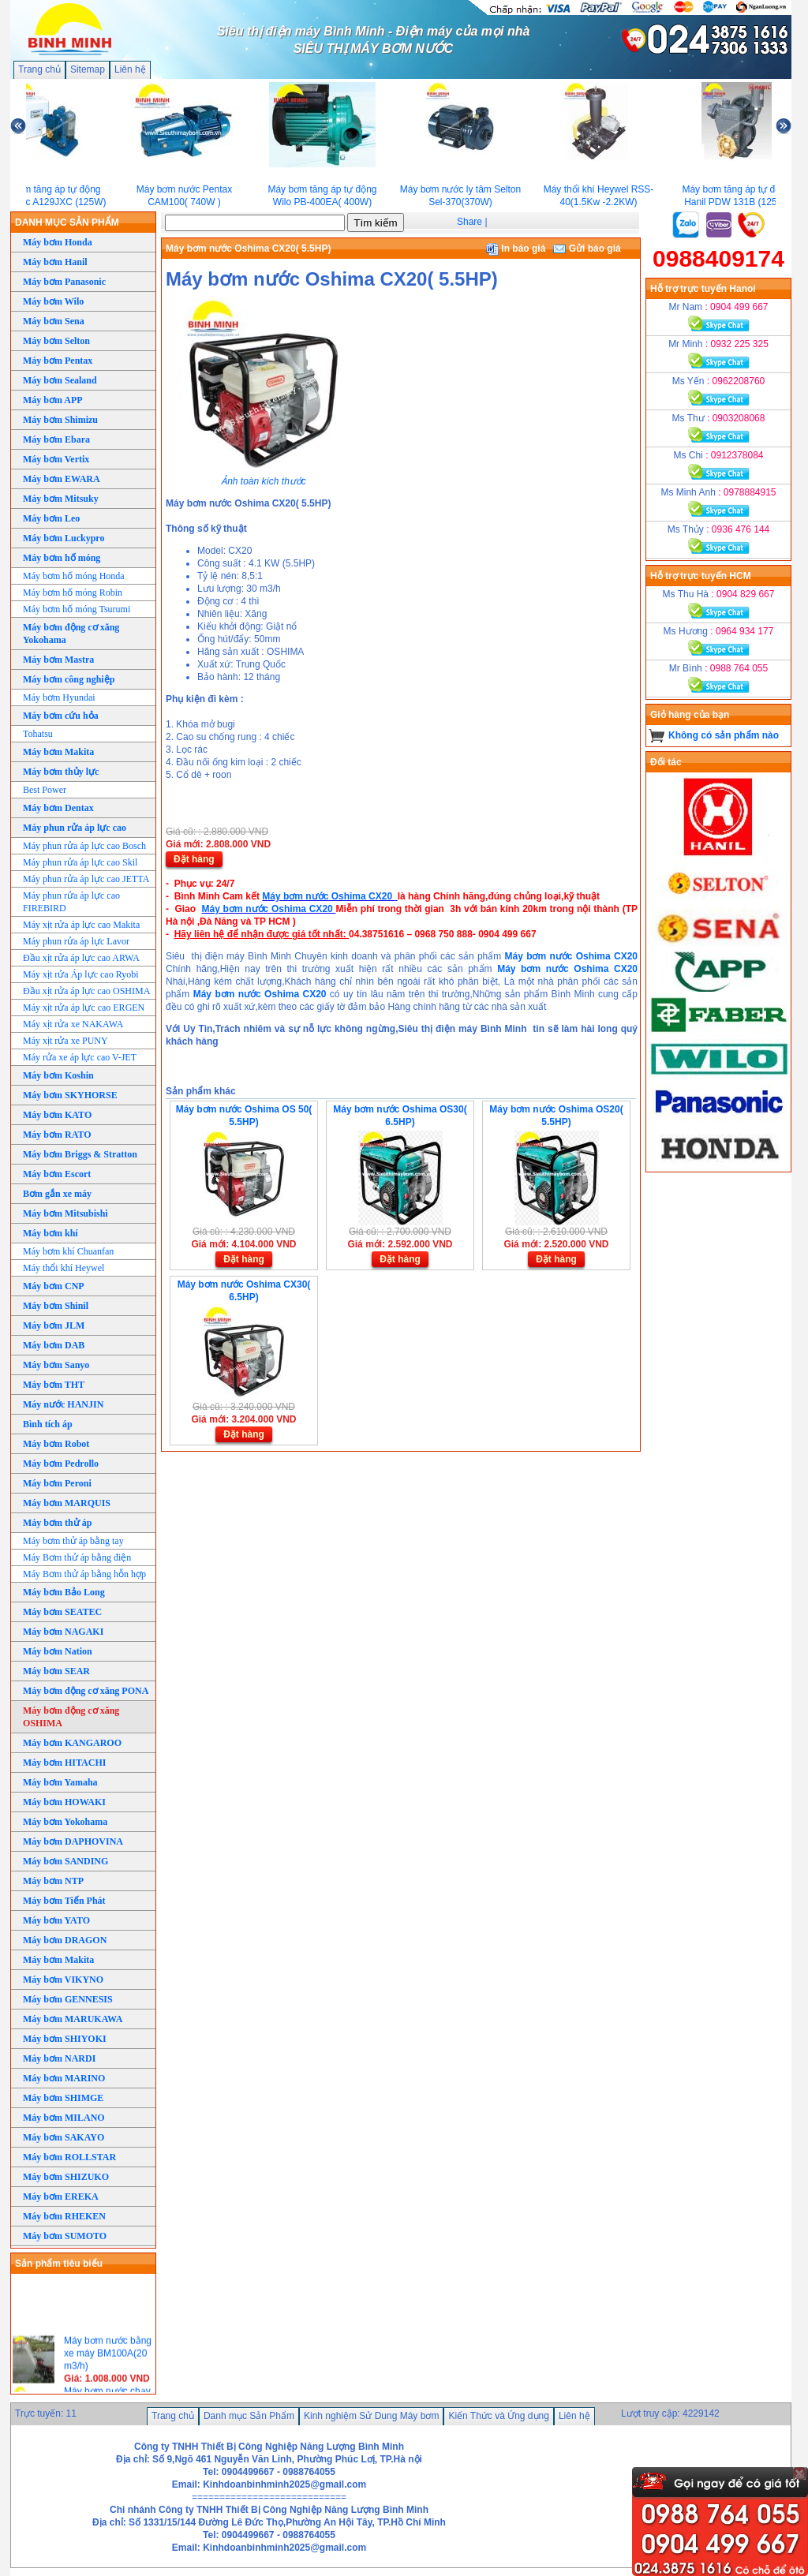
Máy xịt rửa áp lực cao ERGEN (83, 1007)
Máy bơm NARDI (59, 2058)
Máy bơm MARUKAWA (72, 2019)
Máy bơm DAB (53, 1345)
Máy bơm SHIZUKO (66, 2176)
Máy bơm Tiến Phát (64, 1900)
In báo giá (515, 248)
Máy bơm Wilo (53, 301)
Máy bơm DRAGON (65, 1940)
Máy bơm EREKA (61, 2196)
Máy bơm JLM (53, 1325)
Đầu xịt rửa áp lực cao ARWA (81, 957)
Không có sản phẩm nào (723, 735)
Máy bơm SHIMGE (63, 2097)
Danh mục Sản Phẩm (249, 2415)
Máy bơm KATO (57, 1114)
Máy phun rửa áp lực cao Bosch (84, 845)
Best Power (44, 789)
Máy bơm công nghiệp (68, 679)
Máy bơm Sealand (60, 380)
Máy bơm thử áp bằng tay (73, 1540)
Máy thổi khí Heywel (63, 1267)
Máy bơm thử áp (57, 1522)
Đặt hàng (194, 859)
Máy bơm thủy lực (61, 771)
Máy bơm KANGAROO (72, 1742)
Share (469, 221)
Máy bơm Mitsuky (61, 498)
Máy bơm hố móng (61, 557)
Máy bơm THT (53, 1384)
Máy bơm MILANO (64, 2117)
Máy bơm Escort (57, 1174)
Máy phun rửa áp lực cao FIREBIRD (71, 902)
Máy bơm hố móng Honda (74, 575)
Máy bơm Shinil (55, 1305)
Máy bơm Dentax (58, 807)
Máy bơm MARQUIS (66, 1503)
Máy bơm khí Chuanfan (68, 1251)
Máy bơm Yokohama (65, 1821)
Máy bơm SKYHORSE (70, 1095)
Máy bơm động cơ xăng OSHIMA (71, 1717)
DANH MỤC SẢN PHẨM (67, 222)
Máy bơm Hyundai (59, 697)
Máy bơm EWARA (61, 478)
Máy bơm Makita (58, 751)
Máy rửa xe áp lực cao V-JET (80, 1057)
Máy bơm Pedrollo (61, 1463)
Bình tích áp (48, 1424)
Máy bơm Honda (57, 242)
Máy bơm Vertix (56, 459)
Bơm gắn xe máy (57, 1193)
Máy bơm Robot (56, 1443)
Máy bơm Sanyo (56, 1364)
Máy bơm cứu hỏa (61, 715)
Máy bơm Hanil (55, 261)
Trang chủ (39, 69)
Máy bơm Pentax (57, 360)
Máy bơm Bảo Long (64, 1592)
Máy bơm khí (50, 1233)
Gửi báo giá (586, 248)
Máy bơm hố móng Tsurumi (76, 609)
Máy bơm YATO (56, 1920)
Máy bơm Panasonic (64, 281)
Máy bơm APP (53, 400)
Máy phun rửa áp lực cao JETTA (86, 878)
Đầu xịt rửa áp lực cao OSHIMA (86, 990)
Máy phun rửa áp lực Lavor (76, 941)
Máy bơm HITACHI (64, 1762)
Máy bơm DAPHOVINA (73, 1841)
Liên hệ (130, 69)
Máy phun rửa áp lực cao (74, 827)
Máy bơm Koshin (58, 1075)
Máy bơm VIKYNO (63, 1979)
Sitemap (87, 69)
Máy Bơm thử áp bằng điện (77, 1557)
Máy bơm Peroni (57, 1483)
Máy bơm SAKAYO (63, 2137)
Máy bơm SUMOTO (65, 2235)
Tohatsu (38, 733)
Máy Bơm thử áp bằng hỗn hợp (84, 1574)
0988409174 (718, 258)
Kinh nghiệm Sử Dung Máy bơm (371, 2415)
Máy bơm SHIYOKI (65, 2038)
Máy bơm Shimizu (60, 419)
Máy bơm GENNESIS (68, 1999)
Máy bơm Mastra (58, 659)
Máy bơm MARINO (64, 2078)
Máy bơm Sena (53, 321)
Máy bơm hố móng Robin (72, 592)
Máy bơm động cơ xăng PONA (85, 1690)
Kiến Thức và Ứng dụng (498, 2415)
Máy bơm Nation (57, 1651)
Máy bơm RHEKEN (64, 2216)
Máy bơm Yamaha (60, 1782)
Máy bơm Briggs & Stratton (80, 1154)
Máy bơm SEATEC (62, 1611)
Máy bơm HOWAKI (64, 1802)
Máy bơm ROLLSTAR (69, 2157)
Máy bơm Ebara (56, 439)
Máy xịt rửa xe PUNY (65, 1040)
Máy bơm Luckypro (63, 538)
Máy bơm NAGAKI (63, 1631)
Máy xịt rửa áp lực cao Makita (81, 924)
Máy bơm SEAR (56, 1671)
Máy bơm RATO (57, 1134)
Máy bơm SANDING (65, 1861)
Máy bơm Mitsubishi (65, 1213)
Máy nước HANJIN (63, 1404)
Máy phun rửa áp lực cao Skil (80, 862)
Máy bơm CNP (53, 1286)
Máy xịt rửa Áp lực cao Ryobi (81, 974)
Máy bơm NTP (53, 1880)
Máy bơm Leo (51, 518)
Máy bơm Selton (56, 340)
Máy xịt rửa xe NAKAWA (73, 1024)
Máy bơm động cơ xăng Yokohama (71, 633)
